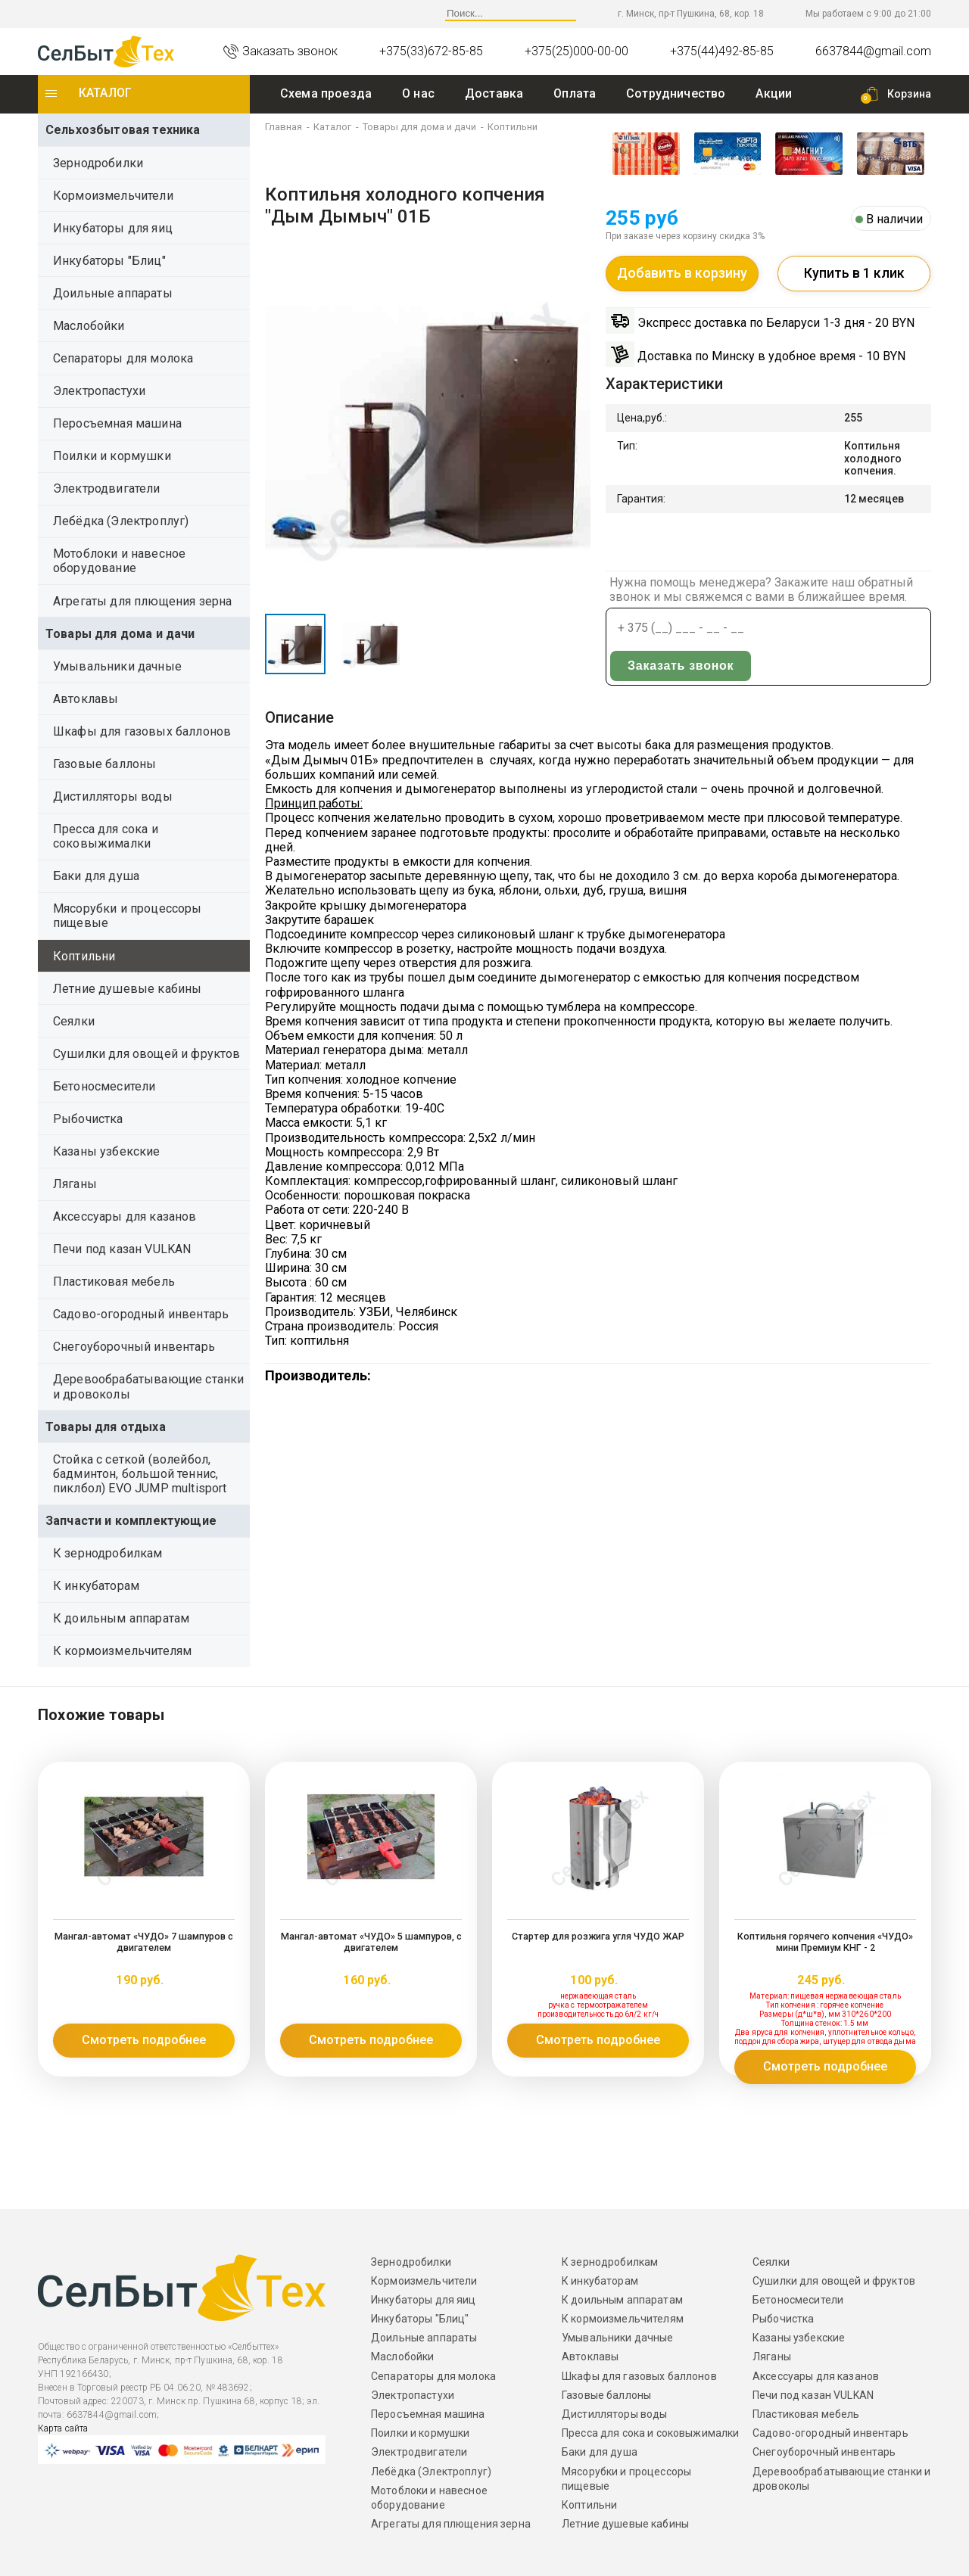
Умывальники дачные (117, 666)
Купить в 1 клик (854, 275)
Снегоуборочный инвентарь (134, 1346)
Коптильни (84, 956)
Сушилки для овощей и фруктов (146, 1054)
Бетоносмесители (104, 1086)
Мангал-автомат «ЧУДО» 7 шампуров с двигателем (144, 1941)
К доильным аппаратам (121, 1618)
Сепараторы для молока (123, 358)
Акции (774, 93)
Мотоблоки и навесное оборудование (119, 560)
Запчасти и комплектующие (131, 1521)
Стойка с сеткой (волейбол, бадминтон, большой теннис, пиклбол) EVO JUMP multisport (139, 1473)
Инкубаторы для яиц (113, 228)
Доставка (494, 93)
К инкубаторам (96, 1586)
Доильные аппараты (113, 293)
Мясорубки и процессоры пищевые (127, 915)
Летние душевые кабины (127, 989)
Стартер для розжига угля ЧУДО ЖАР (598, 1936)
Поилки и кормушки (112, 456)
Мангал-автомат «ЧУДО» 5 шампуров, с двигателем (371, 1941)
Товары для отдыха (105, 1427)
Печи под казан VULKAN (122, 1249)
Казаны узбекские (106, 1151)
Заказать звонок (861, 629)
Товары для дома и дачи (120, 634)
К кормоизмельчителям (122, 1651)
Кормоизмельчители (113, 195)
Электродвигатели (106, 488)
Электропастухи (99, 391)
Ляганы (75, 1184)
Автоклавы (85, 699)
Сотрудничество (675, 93)
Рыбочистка (88, 1119)
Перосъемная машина (117, 423)
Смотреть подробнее (144, 2040)
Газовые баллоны (104, 764)
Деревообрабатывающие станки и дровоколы (148, 1386)
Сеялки (74, 1021)
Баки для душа (96, 876)
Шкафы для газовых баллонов (142, 731)
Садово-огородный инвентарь (141, 1314)
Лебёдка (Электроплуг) (121, 521)
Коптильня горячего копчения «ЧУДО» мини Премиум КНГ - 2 (825, 1941)
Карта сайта (63, 2428)
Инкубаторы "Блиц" (109, 261)
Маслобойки (89, 326)
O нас (418, 93)
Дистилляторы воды (113, 796)
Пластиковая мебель (114, 1281)
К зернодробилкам (108, 1553)
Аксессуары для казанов (125, 1216)
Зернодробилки (98, 163)
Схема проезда (326, 93)
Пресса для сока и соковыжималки (105, 836)
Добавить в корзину (682, 275)
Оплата (574, 93)
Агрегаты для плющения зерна (142, 601)
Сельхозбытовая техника (123, 130)
